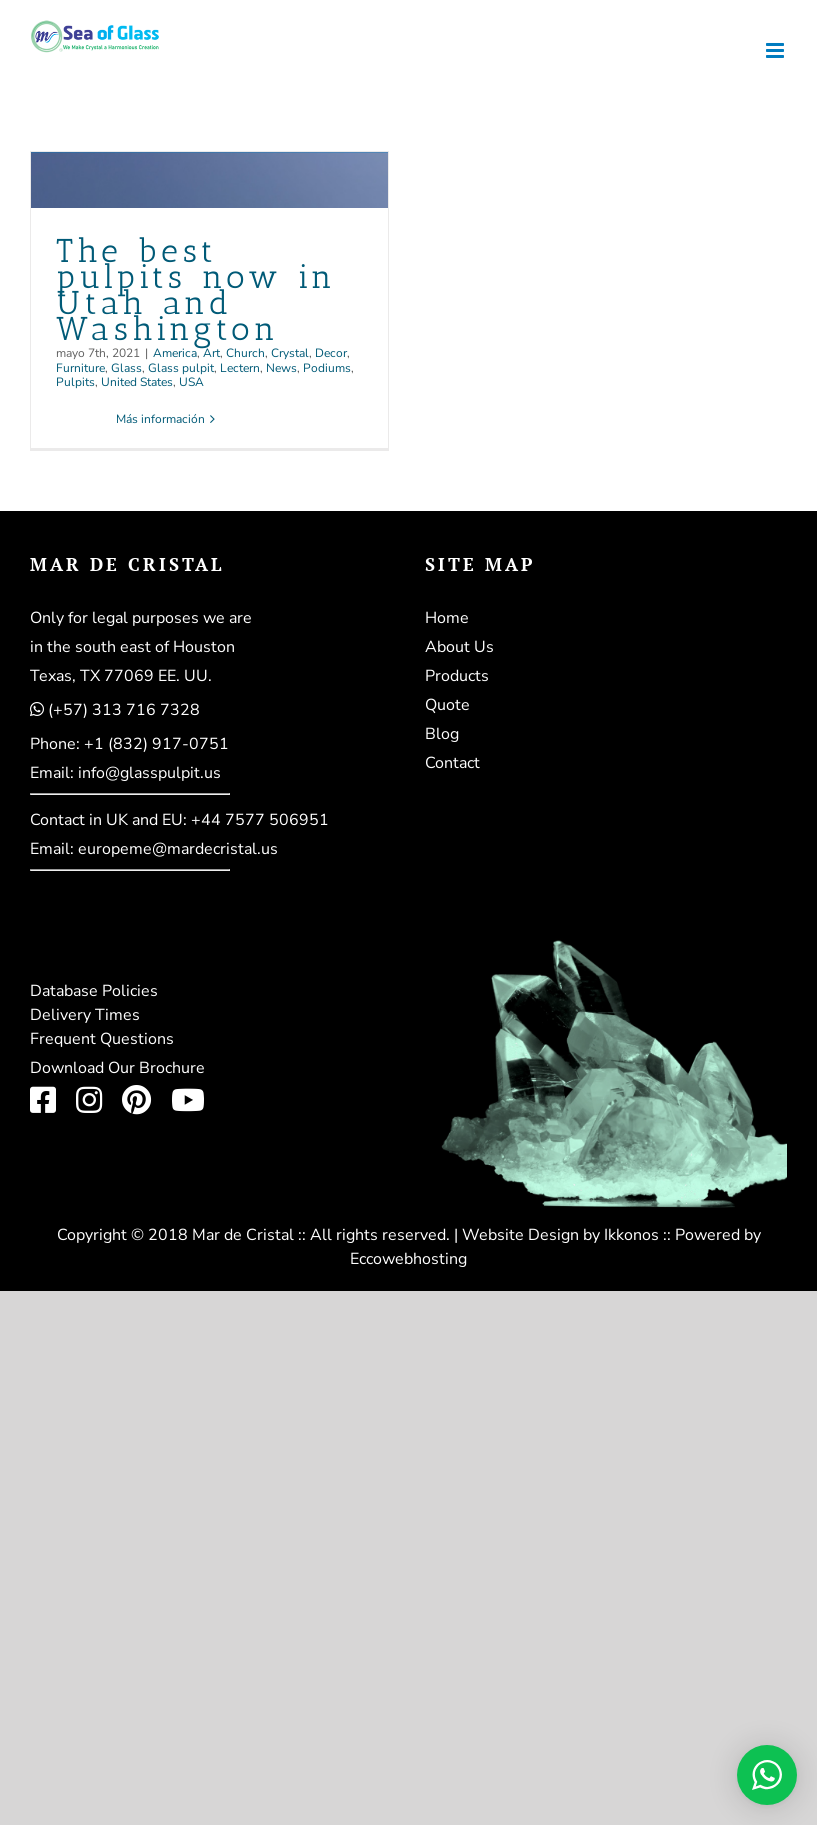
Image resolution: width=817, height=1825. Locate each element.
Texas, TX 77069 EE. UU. (121, 676)
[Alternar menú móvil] (776, 50)
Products (457, 676)
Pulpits (75, 382)
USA (191, 382)
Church (245, 353)
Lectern (240, 368)
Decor (331, 353)
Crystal (290, 353)
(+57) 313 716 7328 (124, 710)
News (281, 368)
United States (137, 382)
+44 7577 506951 (260, 820)
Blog (442, 734)
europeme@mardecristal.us (178, 849)
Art (211, 353)
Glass (126, 368)
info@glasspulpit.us (149, 773)
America (175, 353)
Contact (452, 763)
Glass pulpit (181, 368)
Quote (447, 705)
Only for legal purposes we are (141, 618)
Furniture (80, 368)
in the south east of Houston (132, 647)
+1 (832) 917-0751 (156, 744)
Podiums (327, 368)
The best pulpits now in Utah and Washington (196, 289)
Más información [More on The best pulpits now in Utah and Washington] (160, 419)
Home (447, 618)
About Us (459, 647)
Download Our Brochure (117, 1068)
